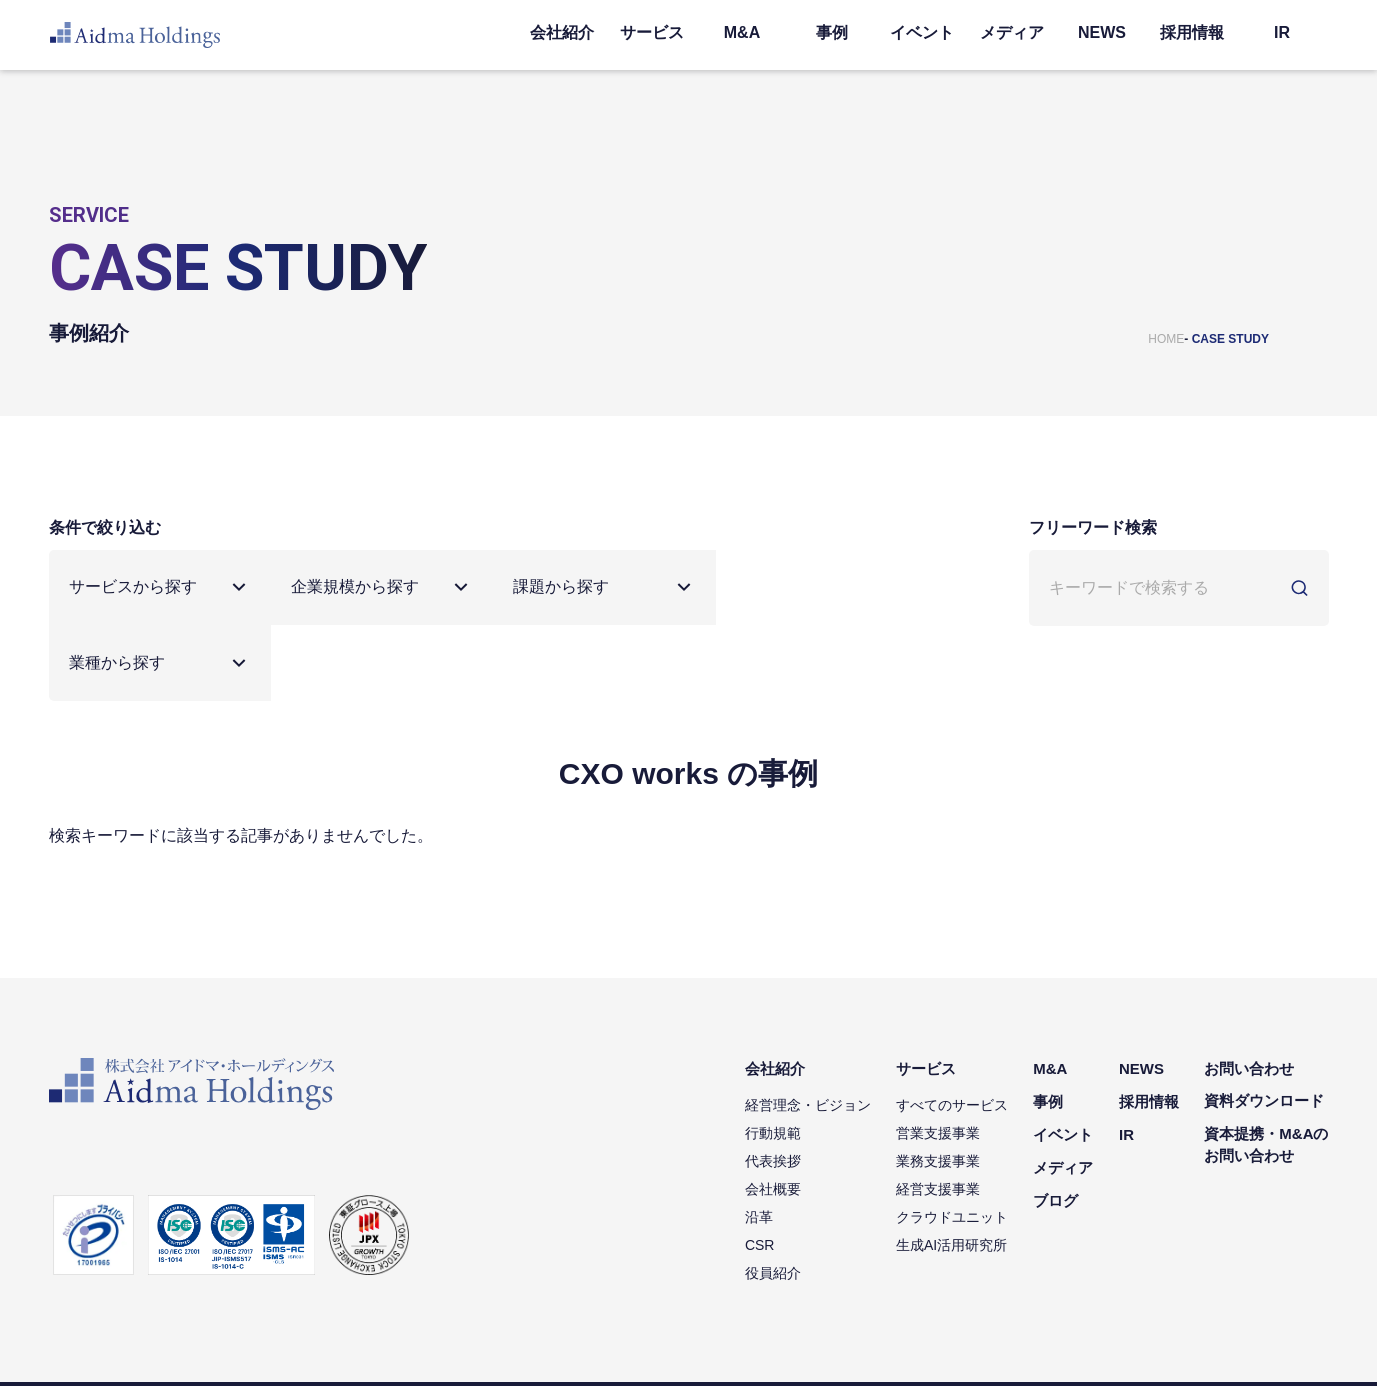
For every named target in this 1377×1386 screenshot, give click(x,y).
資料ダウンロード (1264, 1025)
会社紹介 (562, 32)
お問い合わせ (1249, 993)
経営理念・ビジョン (809, 1029)
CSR (761, 1169)
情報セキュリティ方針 (223, 1346)
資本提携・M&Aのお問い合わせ (1266, 1070)
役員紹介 (774, 1197)
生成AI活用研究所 (952, 1169)
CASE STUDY (1230, 339)
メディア (1012, 32)
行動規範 (774, 1057)
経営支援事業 (939, 1113)
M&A (742, 32)
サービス (652, 32)
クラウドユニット (953, 1141)
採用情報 (1192, 32)
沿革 (760, 1141)
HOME (1166, 339)
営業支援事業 (939, 1057)
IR (1282, 32)
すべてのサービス (953, 1029)
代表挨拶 (774, 1085)
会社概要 (774, 1113)
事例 (832, 32)
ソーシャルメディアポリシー (379, 1346)
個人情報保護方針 (97, 1346)
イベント (922, 32)
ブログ (1056, 1123)
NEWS (1102, 32)
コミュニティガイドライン (547, 1346)
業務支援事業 (939, 1085)
